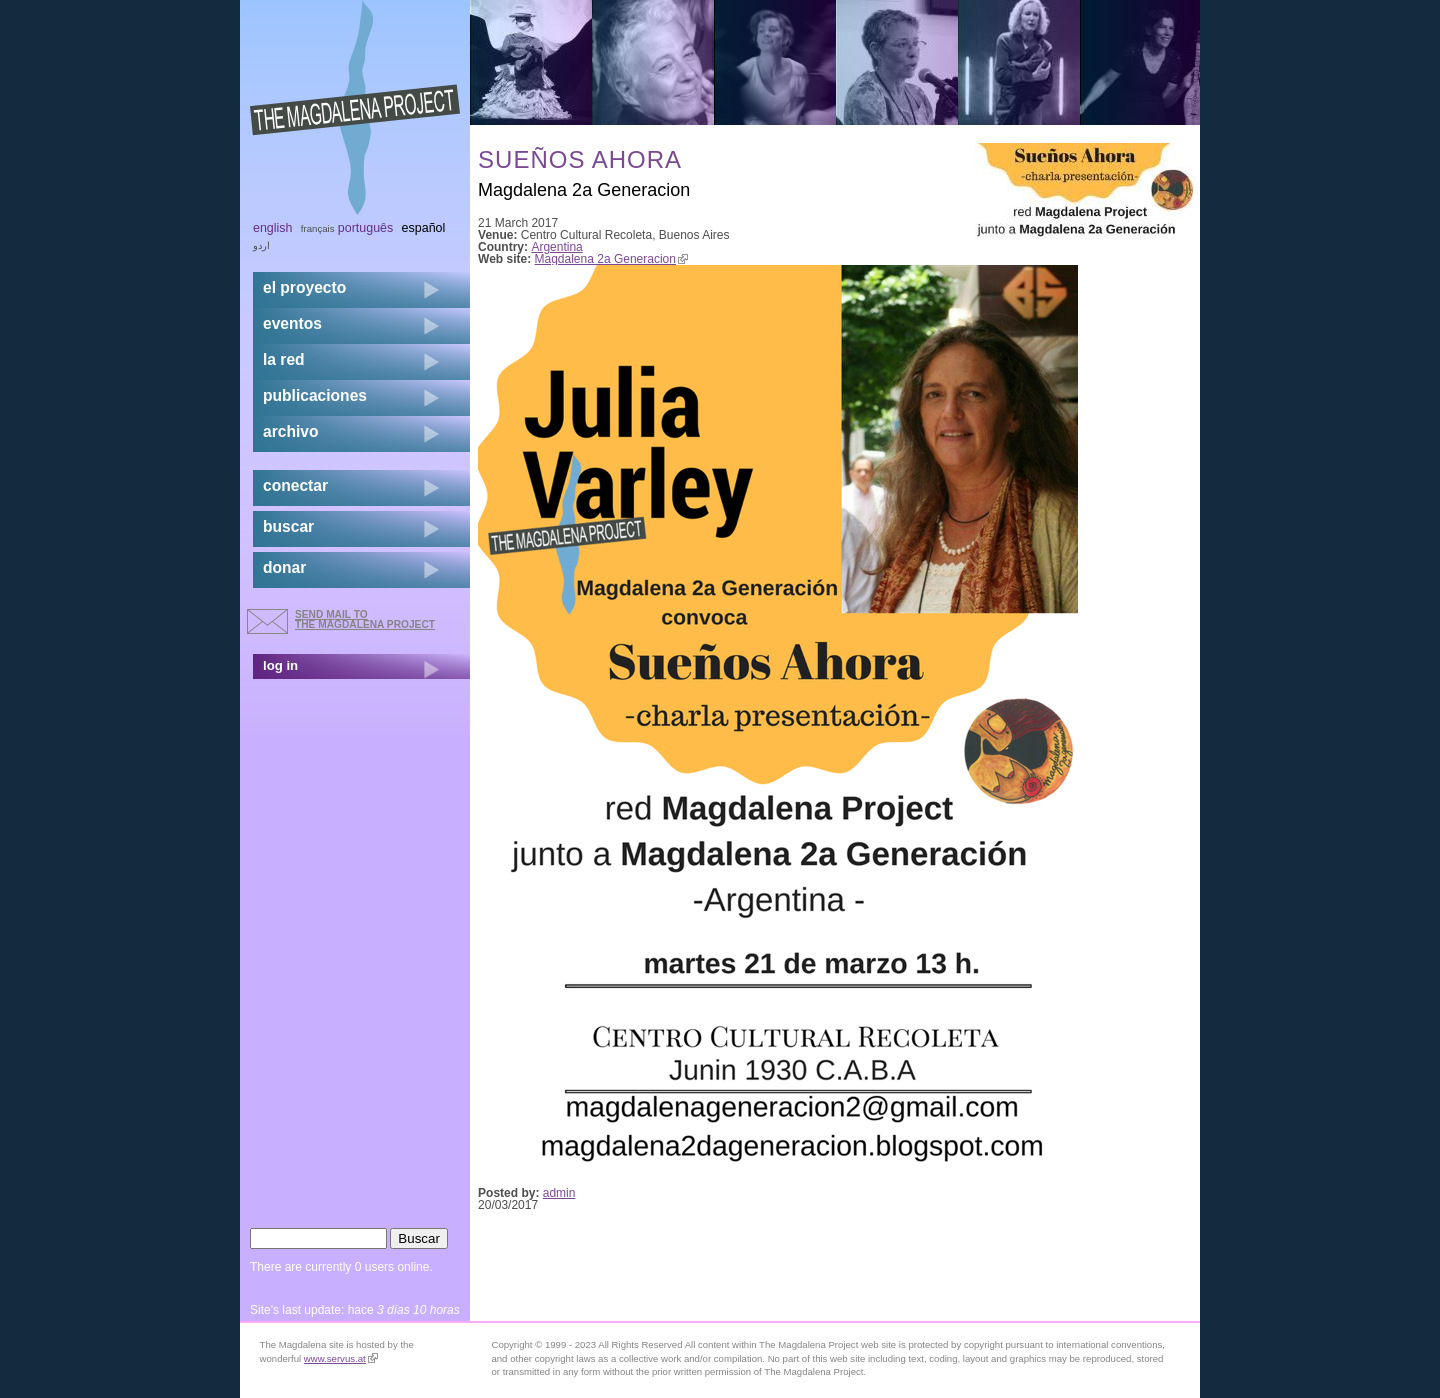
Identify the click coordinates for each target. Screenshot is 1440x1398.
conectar (295, 485)
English (273, 228)
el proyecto (304, 287)
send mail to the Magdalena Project (365, 619)
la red (284, 359)
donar (284, 567)
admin (559, 1193)
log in (280, 665)
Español (424, 228)
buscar (288, 526)
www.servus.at (341, 1358)
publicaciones (315, 395)
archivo (290, 431)
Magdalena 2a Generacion (611, 259)
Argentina (556, 247)
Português (365, 228)
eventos (292, 323)
